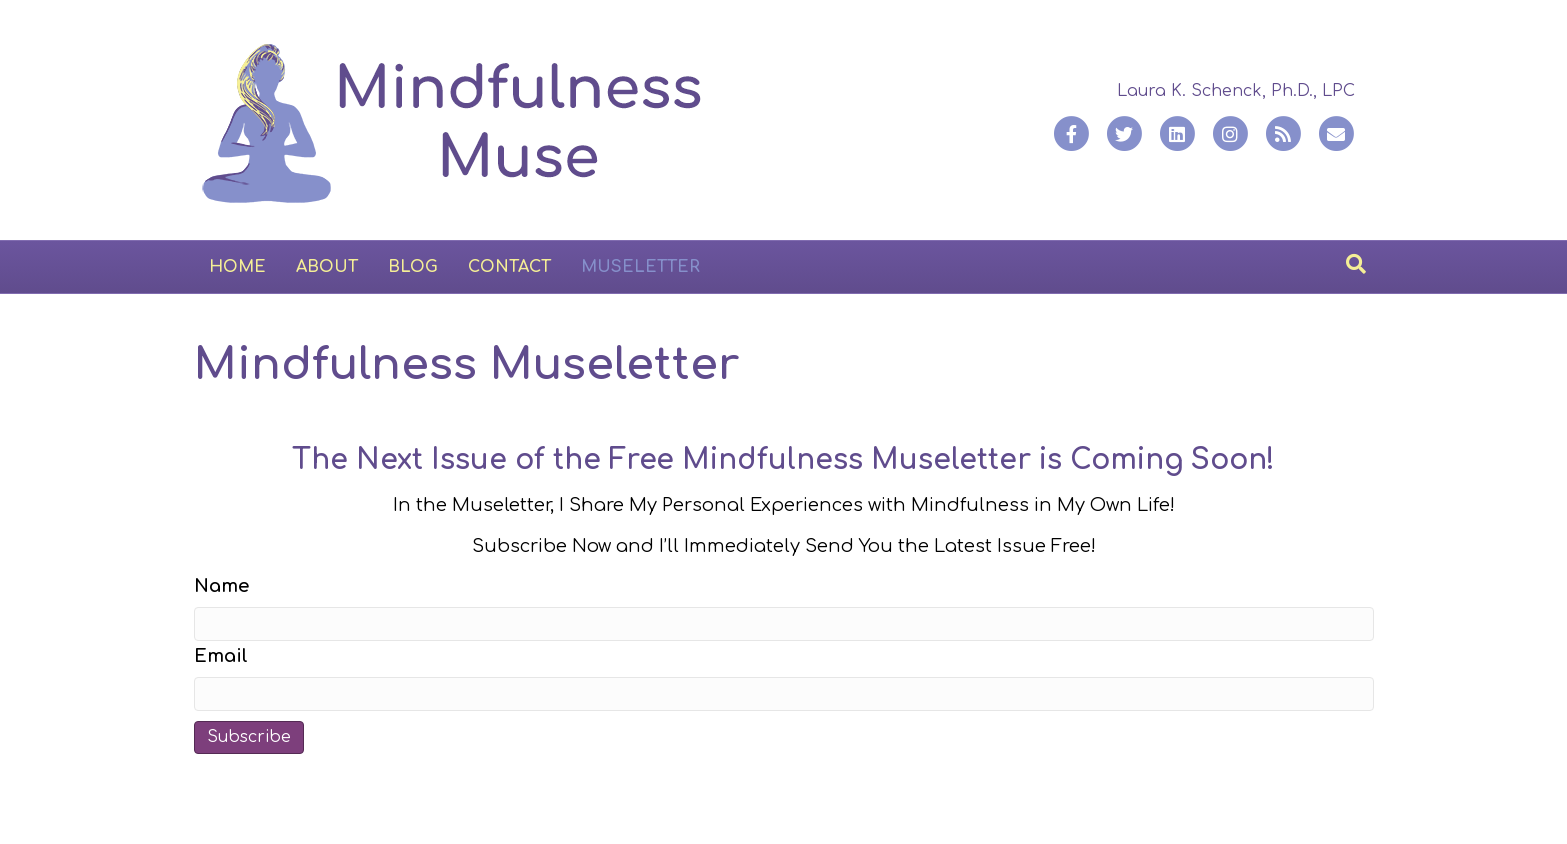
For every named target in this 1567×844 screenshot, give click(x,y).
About (327, 267)
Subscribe (249, 737)
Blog (413, 267)
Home (237, 267)
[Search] (1356, 264)
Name (221, 586)
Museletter (640, 267)
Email (221, 656)
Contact (509, 267)
